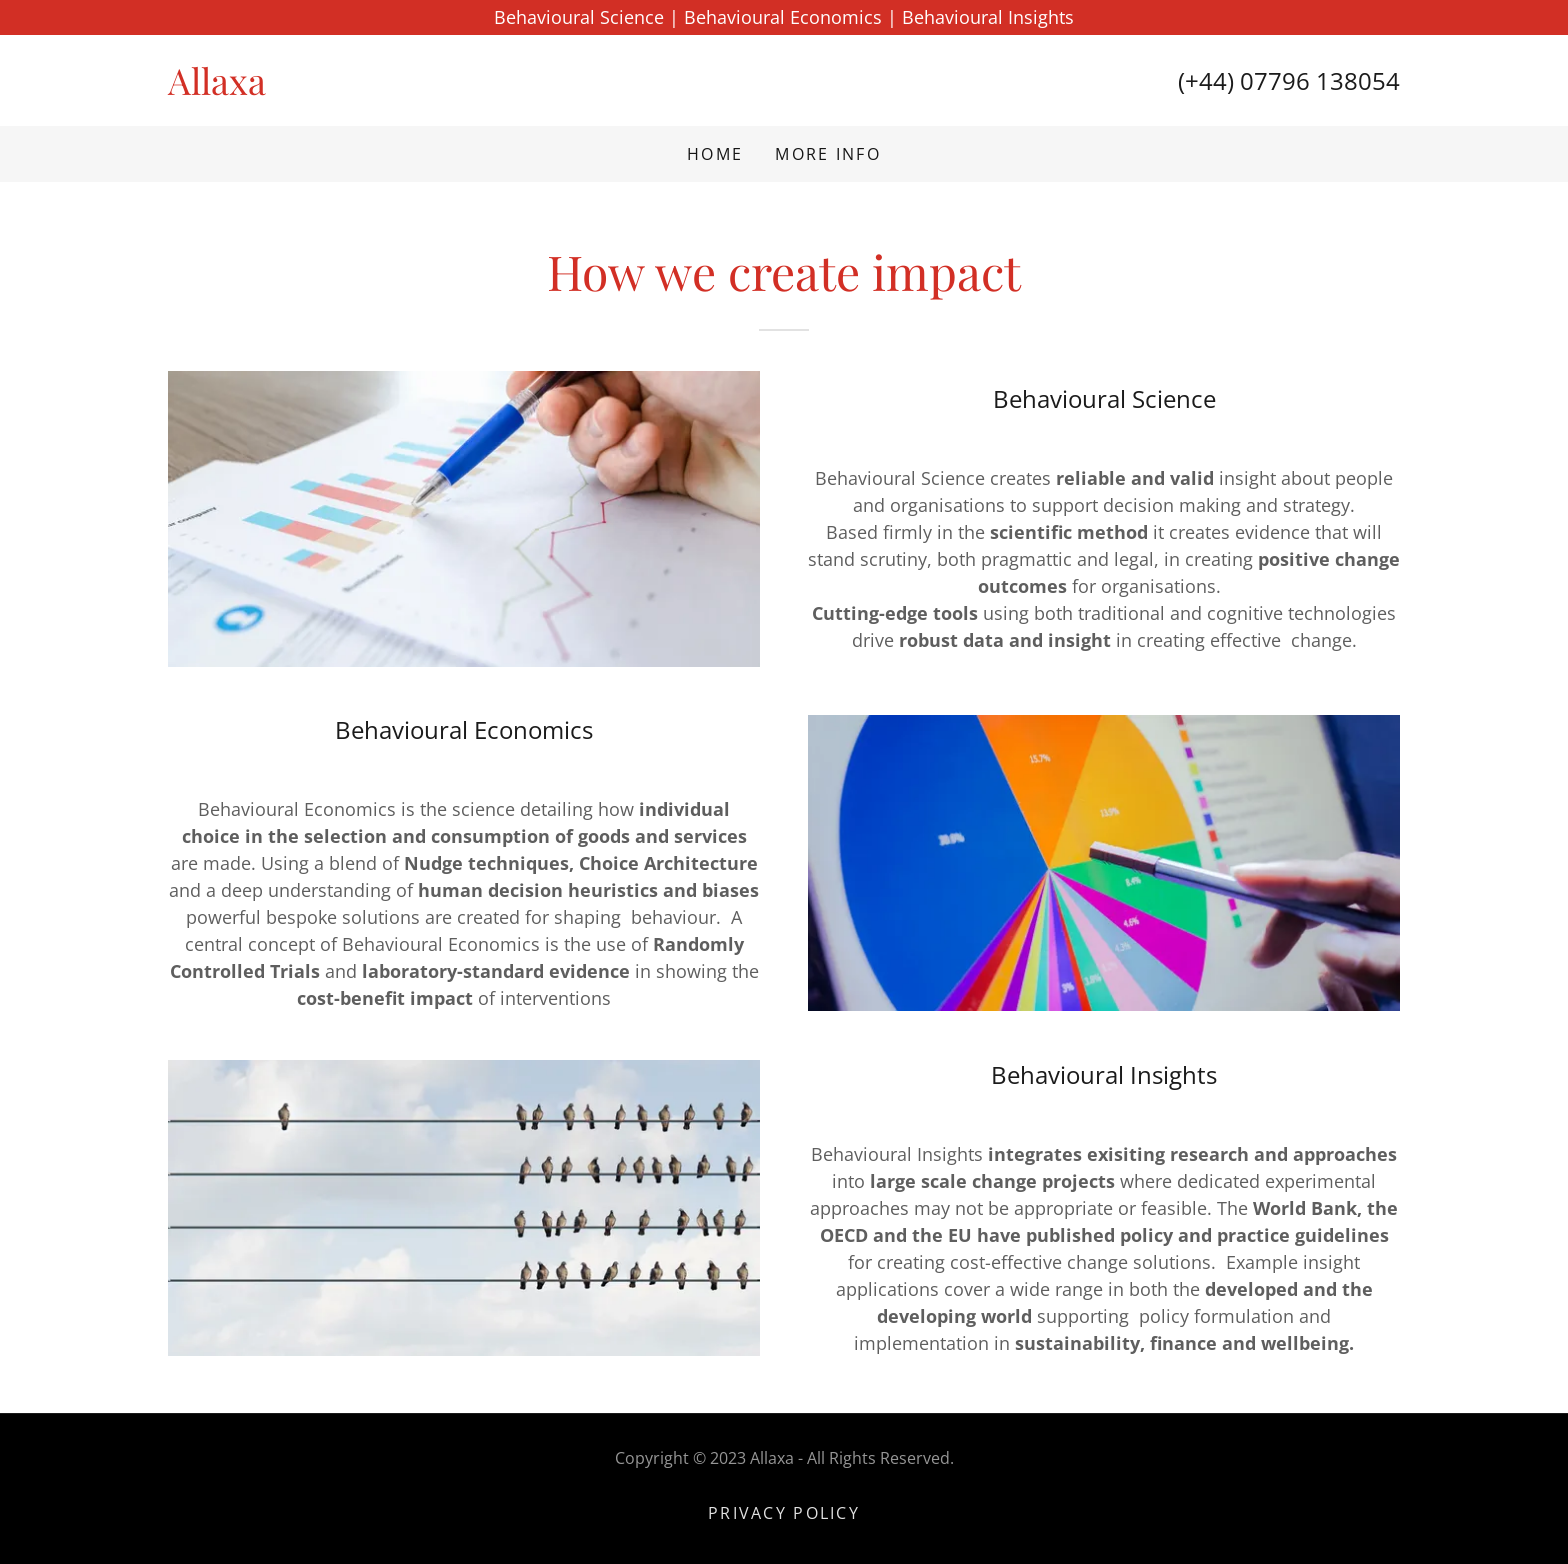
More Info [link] (828, 154)
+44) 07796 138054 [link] (1292, 80)
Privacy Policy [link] (784, 1513)
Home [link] (715, 154)
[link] (476, 88)
